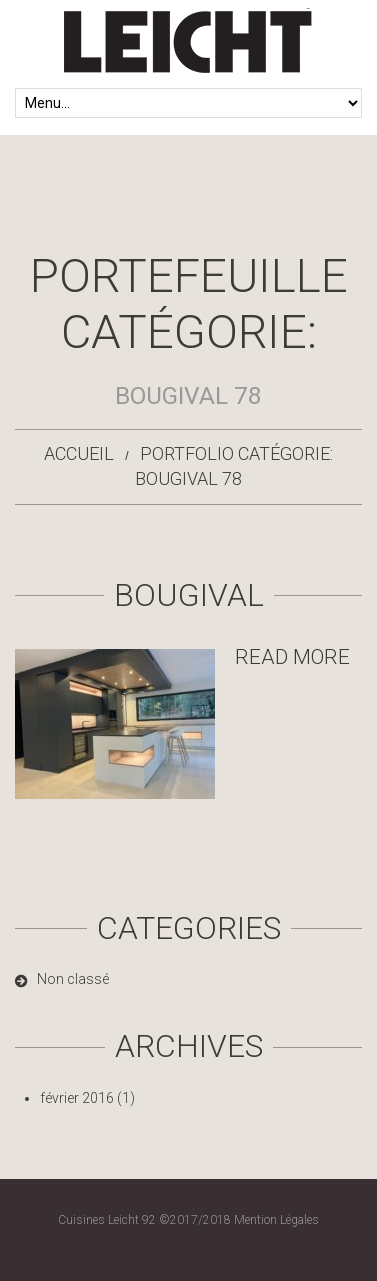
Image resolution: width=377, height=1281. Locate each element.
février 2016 (77, 1098)
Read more (292, 657)
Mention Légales (276, 1220)
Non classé (73, 979)
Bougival (189, 595)
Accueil (79, 453)
